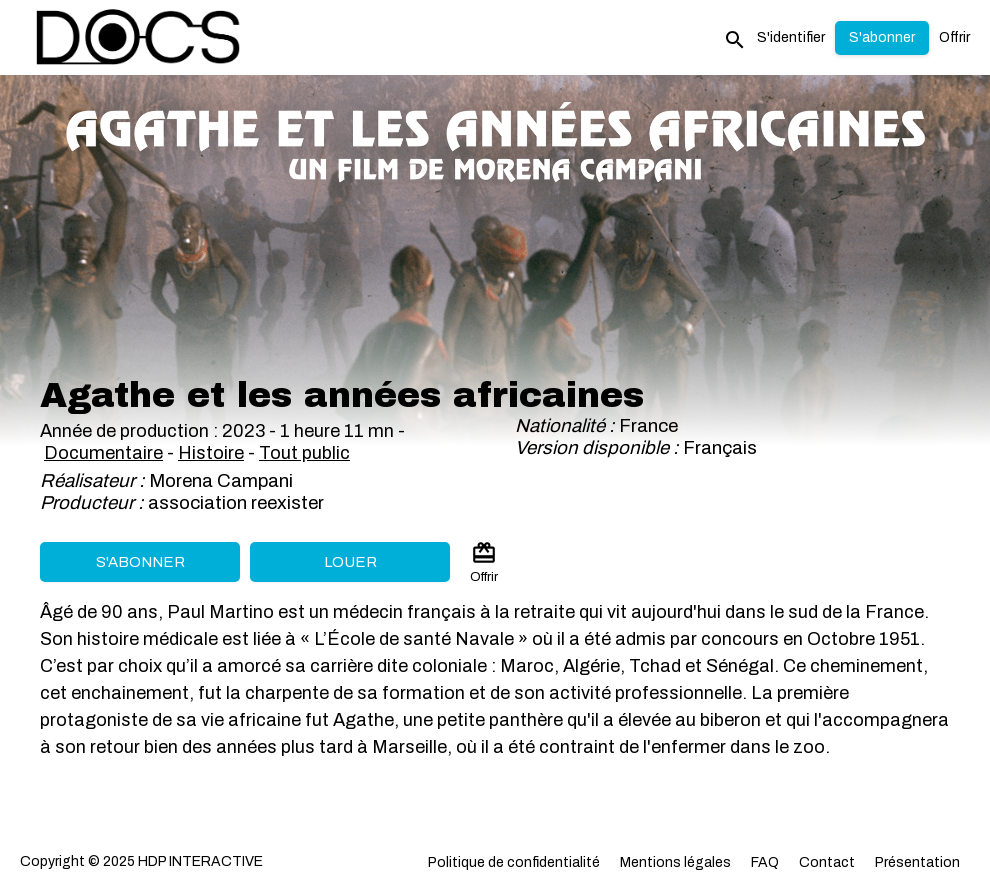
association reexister (236, 503)
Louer (350, 562)
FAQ (765, 862)
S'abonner (140, 562)
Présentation (917, 862)
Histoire (211, 453)
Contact (827, 862)
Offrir (954, 37)
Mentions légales (675, 862)
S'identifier (791, 37)
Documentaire (103, 453)
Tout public (304, 453)
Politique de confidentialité (514, 862)
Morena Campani (221, 481)
